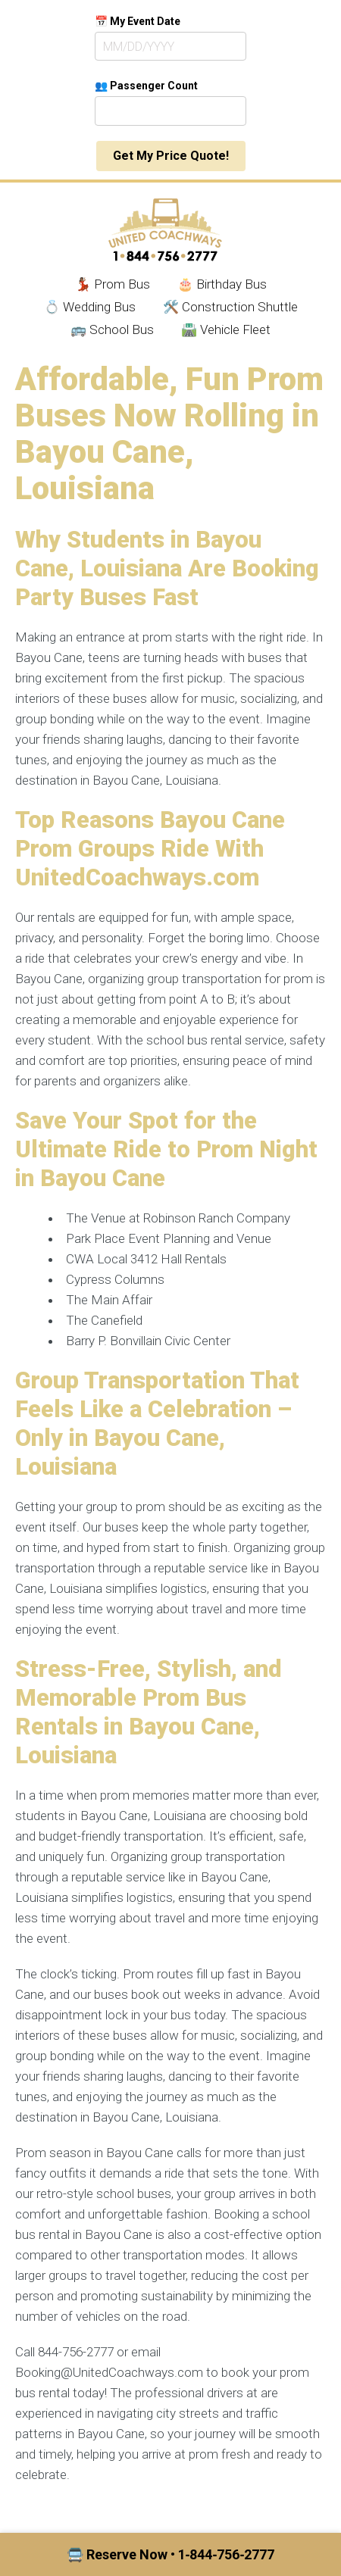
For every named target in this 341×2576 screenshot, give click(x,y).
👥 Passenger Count (146, 86)
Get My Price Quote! (171, 155)
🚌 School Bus (112, 329)
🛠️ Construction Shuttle (230, 306)
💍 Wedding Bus (90, 306)
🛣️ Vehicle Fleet (226, 329)
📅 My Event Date (137, 21)
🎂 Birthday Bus (222, 284)
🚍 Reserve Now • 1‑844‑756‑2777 (171, 2554)
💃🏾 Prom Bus (112, 284)
